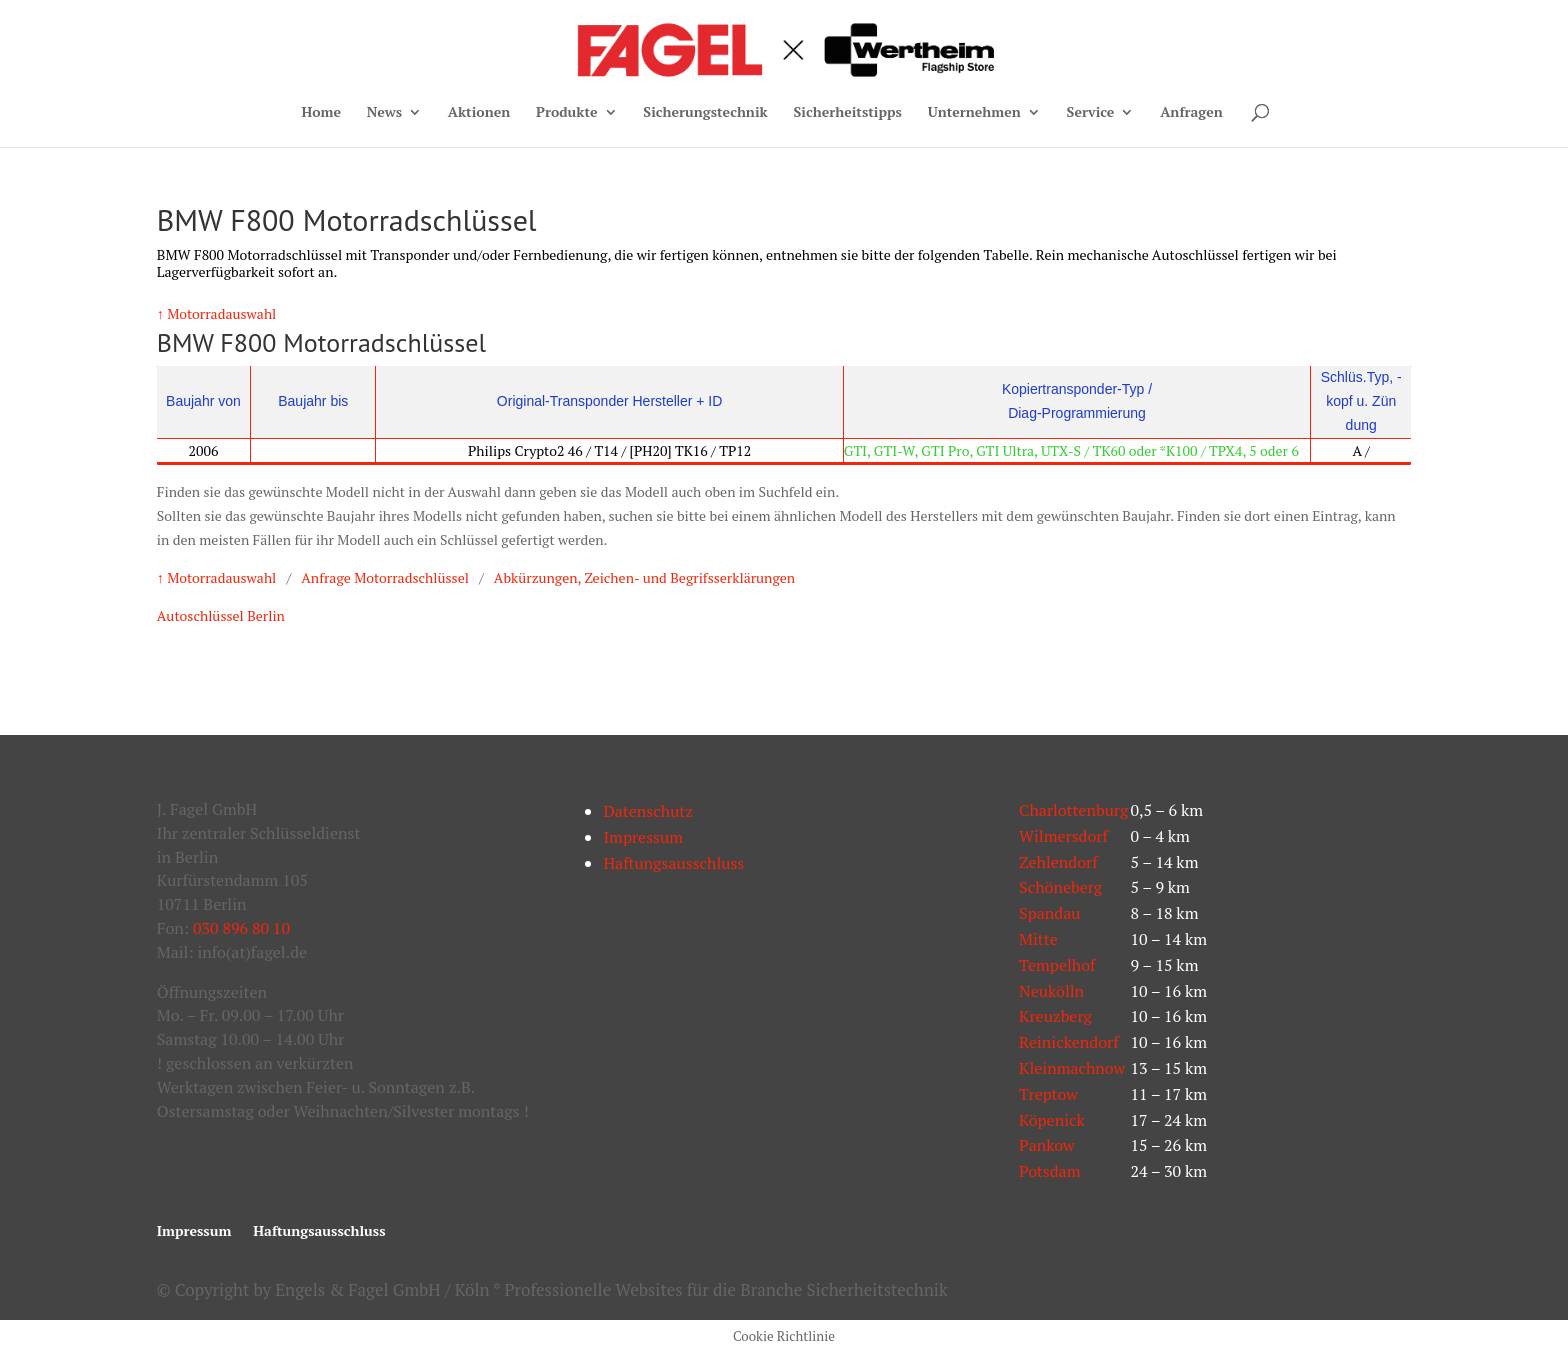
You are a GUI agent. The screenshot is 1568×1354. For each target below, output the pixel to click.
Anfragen (1191, 113)
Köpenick (1052, 1120)
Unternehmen (974, 113)
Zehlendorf (1058, 862)
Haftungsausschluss (673, 863)
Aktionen (479, 113)
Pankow (1046, 1145)
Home (321, 113)
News (384, 113)
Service (1091, 113)
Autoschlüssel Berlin (221, 615)
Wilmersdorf (1063, 836)
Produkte (567, 113)
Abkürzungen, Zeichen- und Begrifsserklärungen (644, 577)
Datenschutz (648, 811)
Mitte (1038, 939)
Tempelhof (1057, 965)
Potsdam (1049, 1171)
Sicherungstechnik (705, 113)
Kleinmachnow (1072, 1068)
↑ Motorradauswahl (217, 313)
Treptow (1048, 1094)
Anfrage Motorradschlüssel (385, 577)
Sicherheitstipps (847, 113)
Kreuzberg (1055, 1016)
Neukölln (1051, 991)
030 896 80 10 (241, 928)
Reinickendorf (1069, 1042)
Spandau (1049, 913)
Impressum (643, 837)
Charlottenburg (1073, 810)
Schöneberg (1060, 887)
